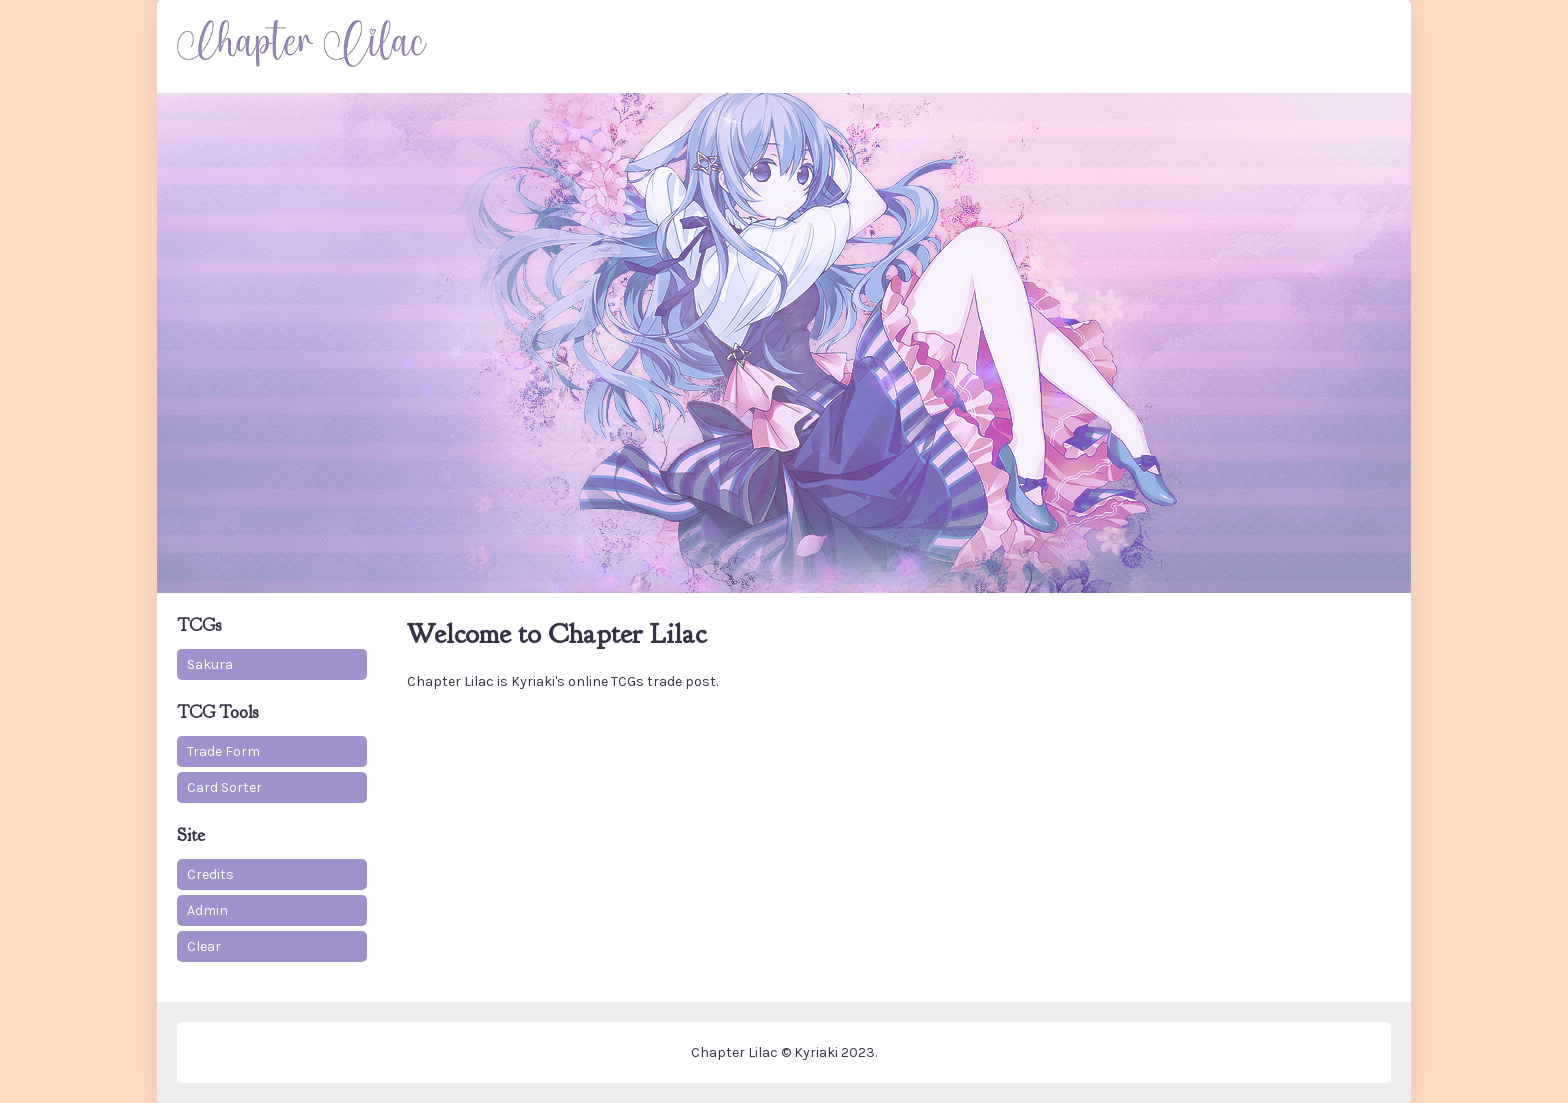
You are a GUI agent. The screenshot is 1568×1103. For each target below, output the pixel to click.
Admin (207, 910)
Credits (210, 874)
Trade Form (223, 751)
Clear (204, 946)
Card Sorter (224, 787)
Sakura (210, 664)
